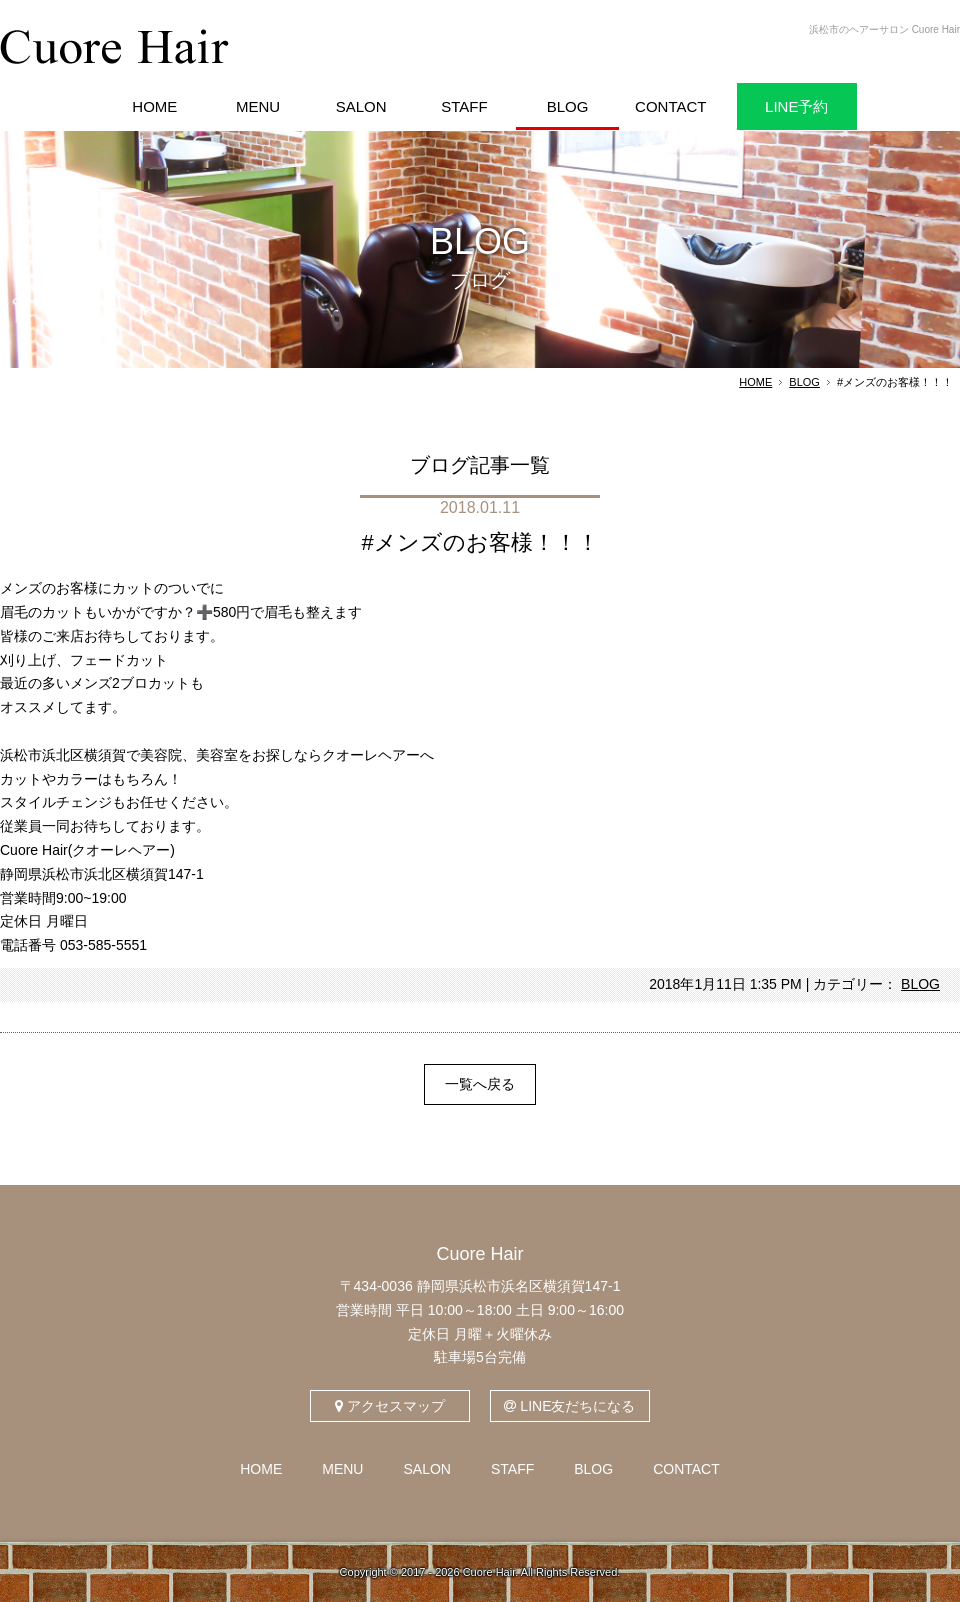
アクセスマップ (390, 1406)
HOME (755, 382)
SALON (426, 1469)
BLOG (804, 382)
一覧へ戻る (480, 1084)
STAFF (512, 1469)
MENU (342, 1469)
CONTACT (686, 1469)
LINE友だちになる (569, 1406)
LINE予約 (796, 106)
